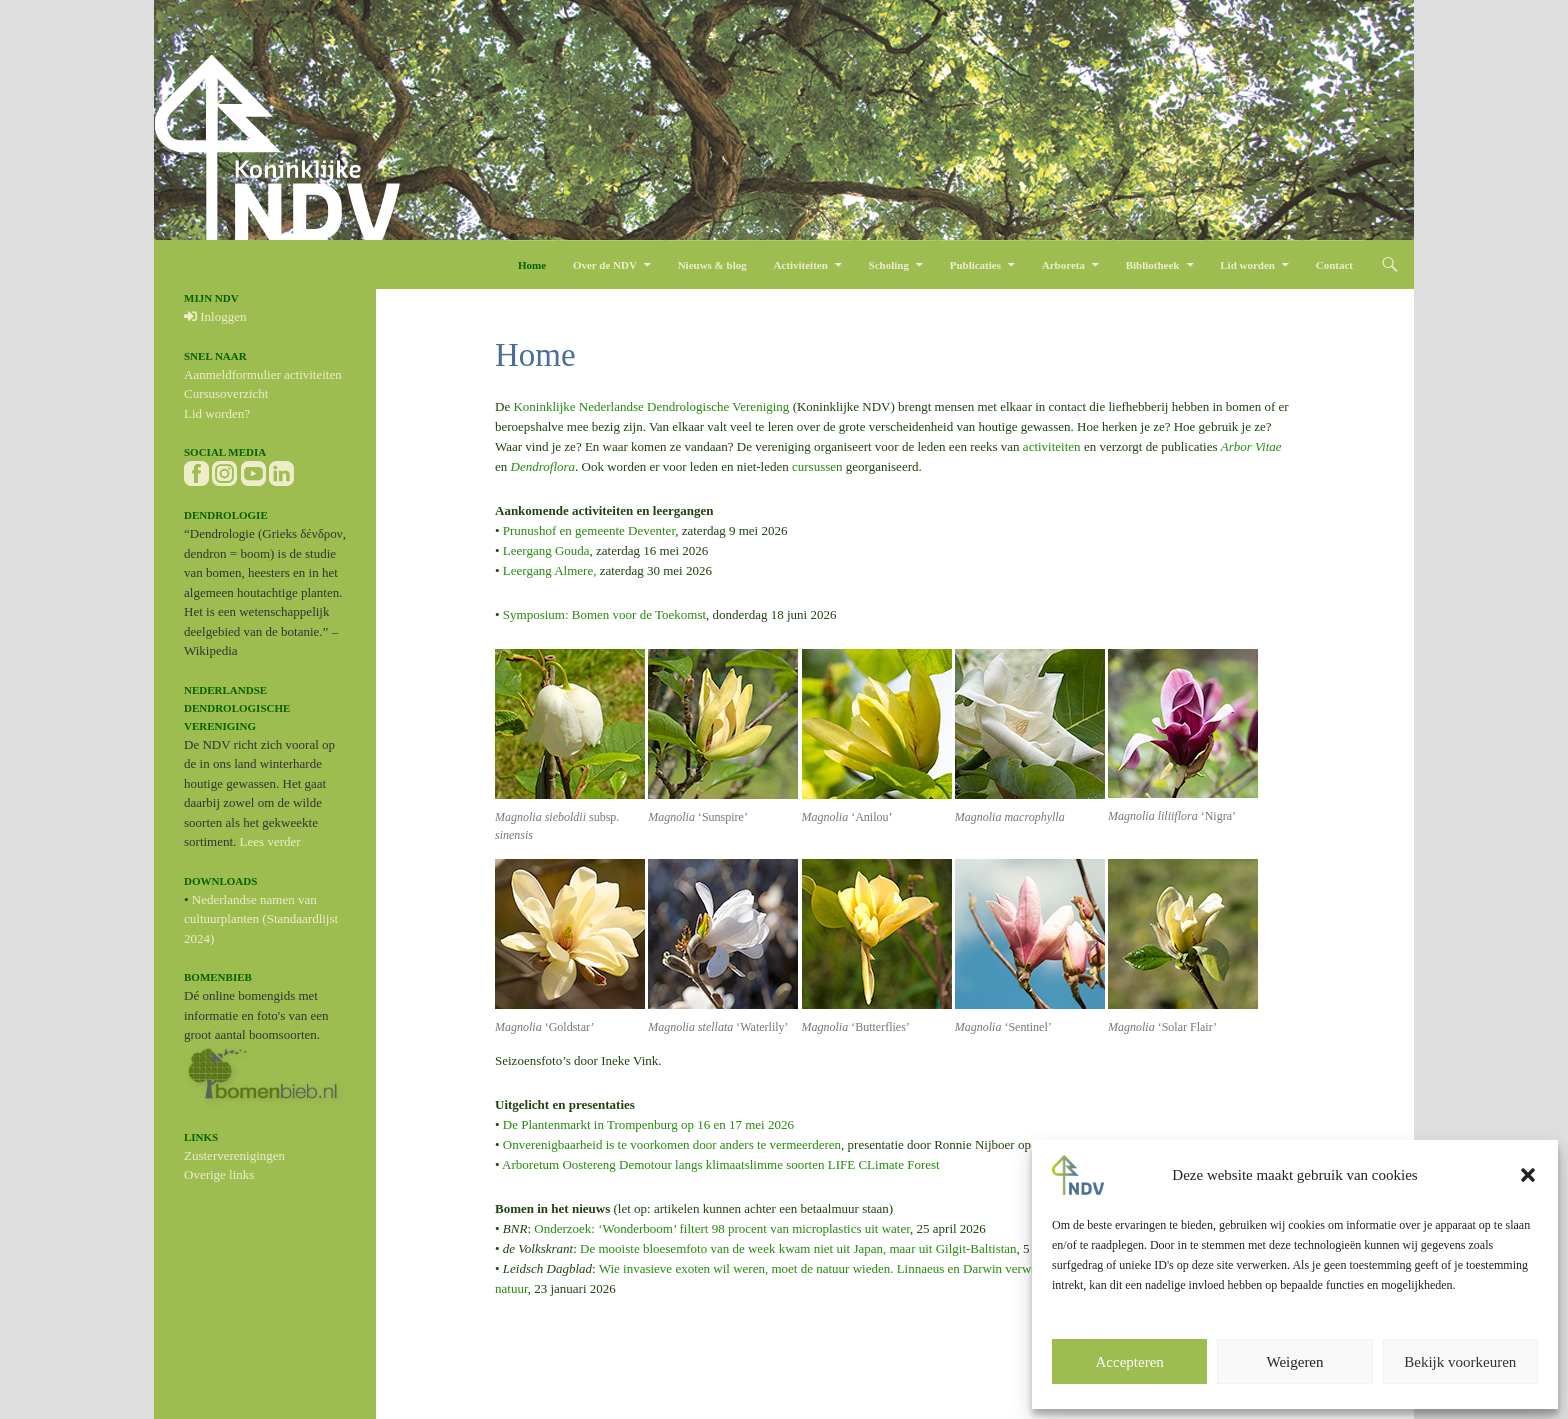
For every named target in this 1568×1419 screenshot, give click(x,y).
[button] (1528, 1175)
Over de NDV (605, 265)
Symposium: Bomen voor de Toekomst (603, 614)
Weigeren (1294, 1362)
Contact (1334, 265)
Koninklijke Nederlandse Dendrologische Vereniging (651, 406)
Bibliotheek (1153, 265)
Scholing (889, 265)
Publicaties (975, 265)
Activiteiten (800, 265)
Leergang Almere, (550, 570)
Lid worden (1247, 265)
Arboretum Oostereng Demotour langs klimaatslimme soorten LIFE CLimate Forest (721, 1164)
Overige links (219, 1174)
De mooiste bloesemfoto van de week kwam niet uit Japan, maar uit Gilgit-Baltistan (798, 1248)
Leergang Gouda (546, 550)
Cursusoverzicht (226, 393)
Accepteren (1130, 1362)
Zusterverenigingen (234, 1155)
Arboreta (1063, 265)
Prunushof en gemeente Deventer (589, 530)
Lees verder (270, 841)
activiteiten (1052, 446)
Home (532, 265)
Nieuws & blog (712, 265)
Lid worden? (217, 413)
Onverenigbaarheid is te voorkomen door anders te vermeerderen (672, 1144)
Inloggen (215, 316)
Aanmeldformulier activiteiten (263, 374)
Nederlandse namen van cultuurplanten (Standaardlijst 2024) (261, 919)
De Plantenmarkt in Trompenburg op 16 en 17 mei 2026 (648, 1124)
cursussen (817, 466)
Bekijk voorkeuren (1460, 1362)
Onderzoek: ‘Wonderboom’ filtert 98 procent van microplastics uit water (722, 1228)
